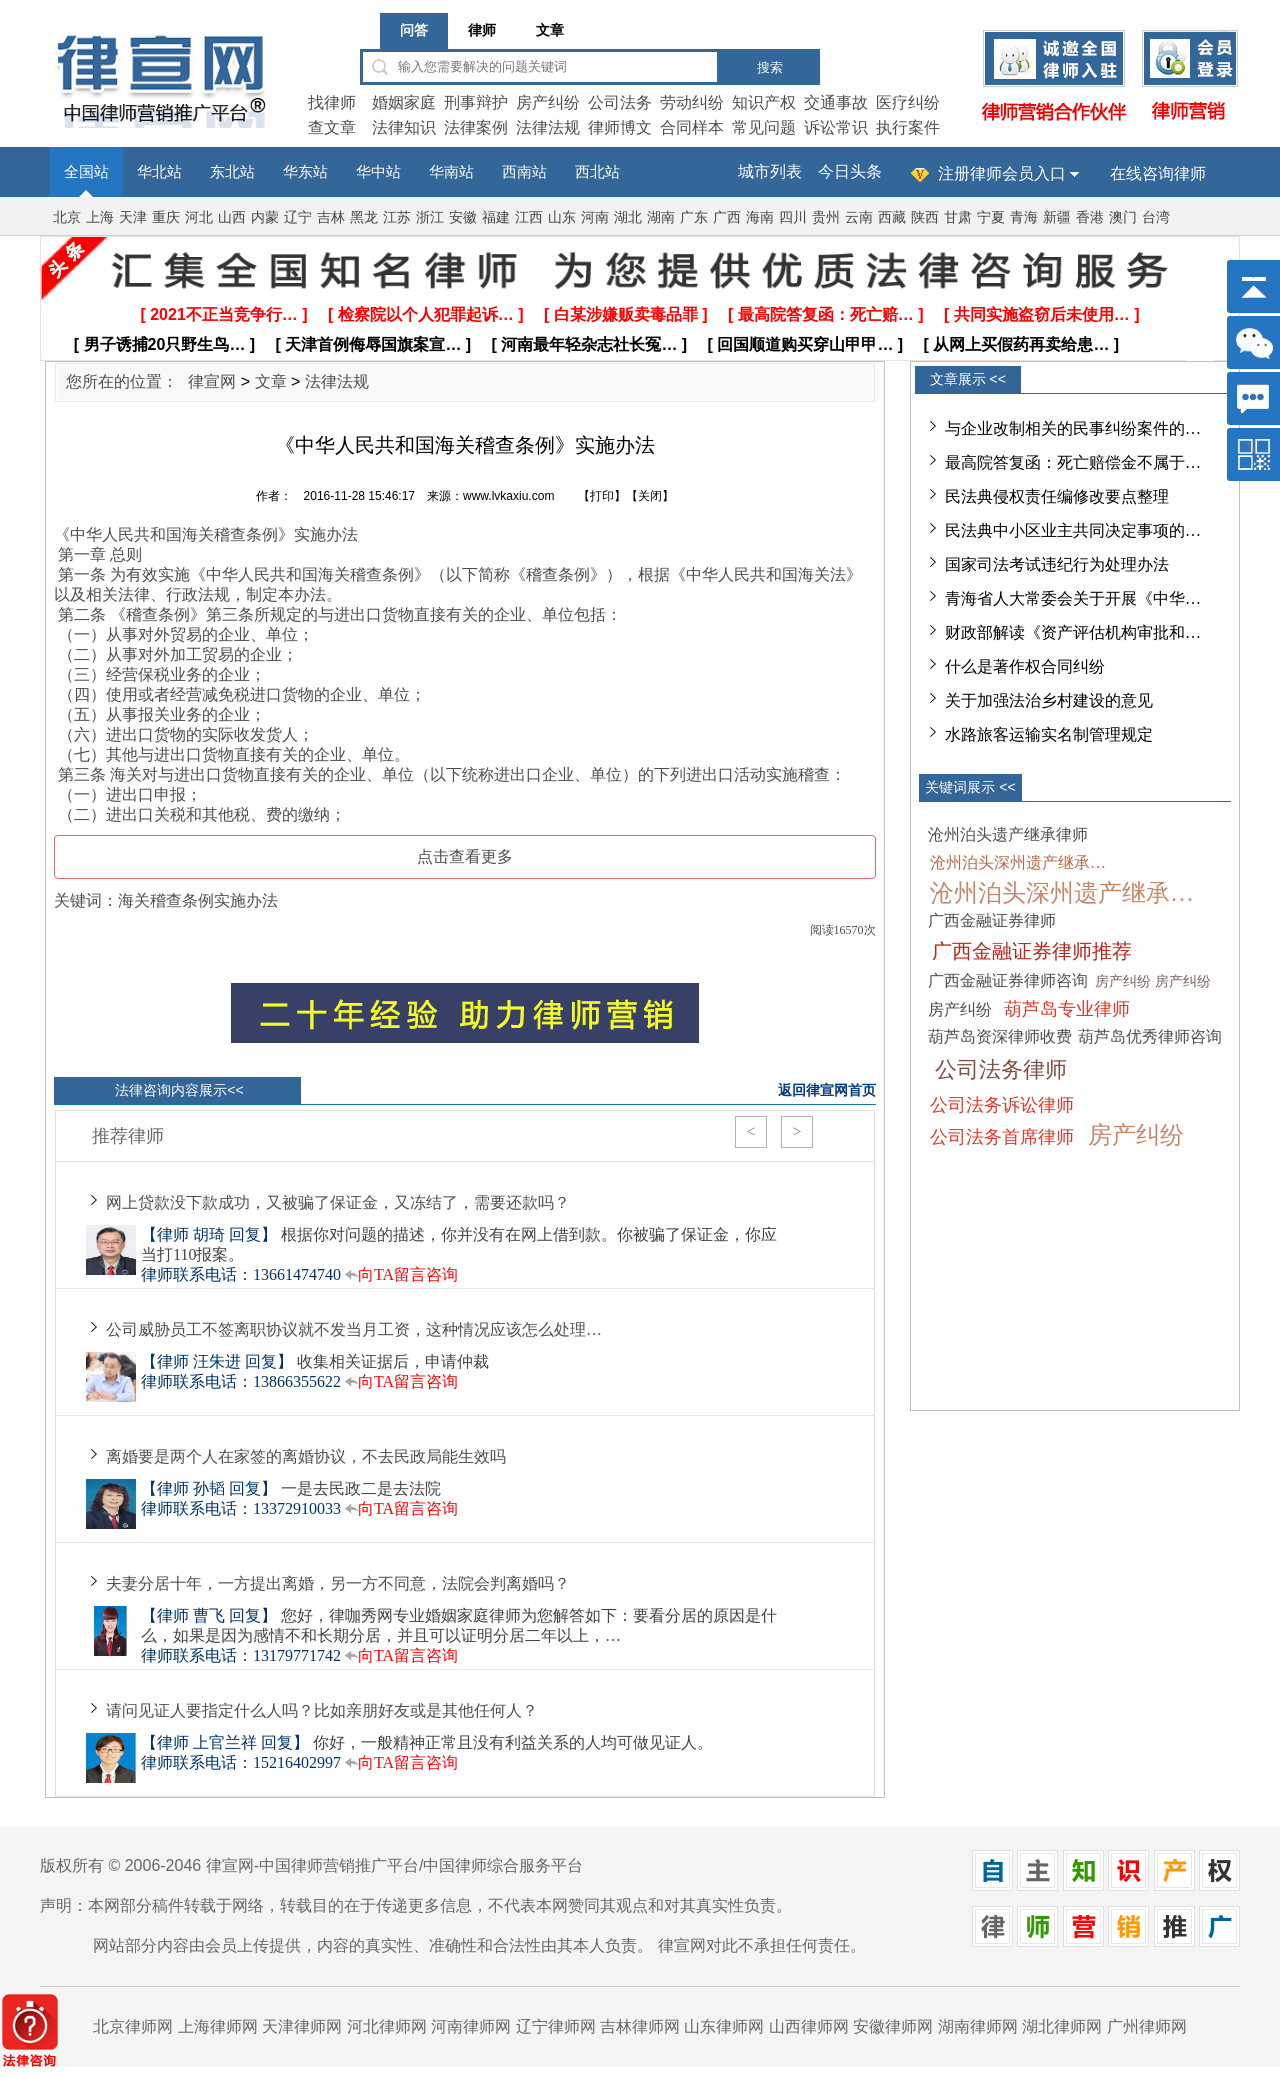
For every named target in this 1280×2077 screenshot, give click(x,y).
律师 (482, 30)
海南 (760, 217)
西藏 (892, 217)
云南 (859, 217)
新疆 (1057, 217)
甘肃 (958, 217)
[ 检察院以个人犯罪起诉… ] (426, 314)
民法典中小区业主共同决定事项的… (1073, 530)
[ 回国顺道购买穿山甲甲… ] (806, 344)
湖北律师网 (1062, 2026)
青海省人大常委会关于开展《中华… (1073, 598)
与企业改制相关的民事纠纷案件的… (1073, 428)
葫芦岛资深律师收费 (1000, 1036)
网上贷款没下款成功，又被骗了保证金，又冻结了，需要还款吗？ (338, 1202)
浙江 (430, 217)
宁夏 (991, 217)
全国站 (86, 172)
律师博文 (620, 127)
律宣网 (212, 381)
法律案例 (476, 127)
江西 (529, 217)
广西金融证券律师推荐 (1032, 951)
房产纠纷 (548, 102)
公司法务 (620, 102)
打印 (602, 496)
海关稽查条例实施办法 (198, 900)
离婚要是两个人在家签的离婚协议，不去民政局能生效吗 (306, 1456)
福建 (496, 217)
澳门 (1123, 217)
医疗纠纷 (908, 102)
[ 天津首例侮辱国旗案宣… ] (374, 344)
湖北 (628, 217)
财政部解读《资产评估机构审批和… (1073, 632)
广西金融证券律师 (992, 920)
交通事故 (836, 102)
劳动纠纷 (692, 102)
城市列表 (770, 171)
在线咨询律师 (1158, 173)
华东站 (305, 172)
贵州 (826, 217)
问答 (414, 30)
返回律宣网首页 (827, 1090)
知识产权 (764, 102)
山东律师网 (724, 2026)
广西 (727, 217)
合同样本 (692, 127)
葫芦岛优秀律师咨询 (1150, 1036)
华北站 (159, 172)
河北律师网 (387, 2026)
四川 (793, 217)
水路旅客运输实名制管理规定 (1049, 734)
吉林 (331, 217)
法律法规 (548, 127)
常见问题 (764, 127)
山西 (232, 217)
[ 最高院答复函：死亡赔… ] (826, 314)
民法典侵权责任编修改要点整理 (1057, 496)
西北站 (597, 172)
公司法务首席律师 (1002, 1137)
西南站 (524, 172)
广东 (694, 217)
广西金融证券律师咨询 (1008, 980)
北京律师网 (133, 2026)
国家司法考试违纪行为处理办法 (1057, 564)
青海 (1024, 217)
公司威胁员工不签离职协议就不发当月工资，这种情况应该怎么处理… (354, 1329)
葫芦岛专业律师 (1067, 1009)
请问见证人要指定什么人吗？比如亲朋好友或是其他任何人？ (322, 1710)
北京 (67, 217)
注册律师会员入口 (1002, 173)
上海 (100, 217)
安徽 (463, 217)
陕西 (925, 217)
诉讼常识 (836, 127)
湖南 (661, 217)
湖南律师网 (978, 2026)
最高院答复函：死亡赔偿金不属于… (1073, 462)
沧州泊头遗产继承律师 (1008, 834)
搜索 (770, 67)
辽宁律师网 (556, 2026)
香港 (1090, 217)
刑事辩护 (476, 102)
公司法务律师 (1001, 1069)
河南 (595, 217)
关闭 (650, 496)
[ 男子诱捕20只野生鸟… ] (164, 344)
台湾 (1156, 217)
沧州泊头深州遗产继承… (1018, 862)
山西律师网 (809, 2026)
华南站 (451, 172)
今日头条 (850, 171)
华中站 (378, 172)
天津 (133, 217)
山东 (562, 217)
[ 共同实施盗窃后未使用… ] (1042, 314)
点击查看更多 (465, 856)
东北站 (232, 172)
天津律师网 (302, 2026)
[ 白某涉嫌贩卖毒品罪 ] (626, 314)
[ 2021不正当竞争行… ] (223, 314)
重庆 (166, 217)
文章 (550, 30)
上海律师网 (218, 2026)
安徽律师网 (893, 2026)
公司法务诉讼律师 (1002, 1105)
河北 (199, 217)
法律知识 (404, 127)
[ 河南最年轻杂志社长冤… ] (590, 344)
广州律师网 (1147, 2026)
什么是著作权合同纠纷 (1025, 666)
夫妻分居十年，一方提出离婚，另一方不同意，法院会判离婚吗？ (338, 1583)
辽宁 (298, 217)
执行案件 (908, 127)
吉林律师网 (640, 2026)
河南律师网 (471, 2026)
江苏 (397, 217)
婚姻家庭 (404, 102)
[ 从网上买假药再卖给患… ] (1022, 344)
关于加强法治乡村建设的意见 (1049, 700)
